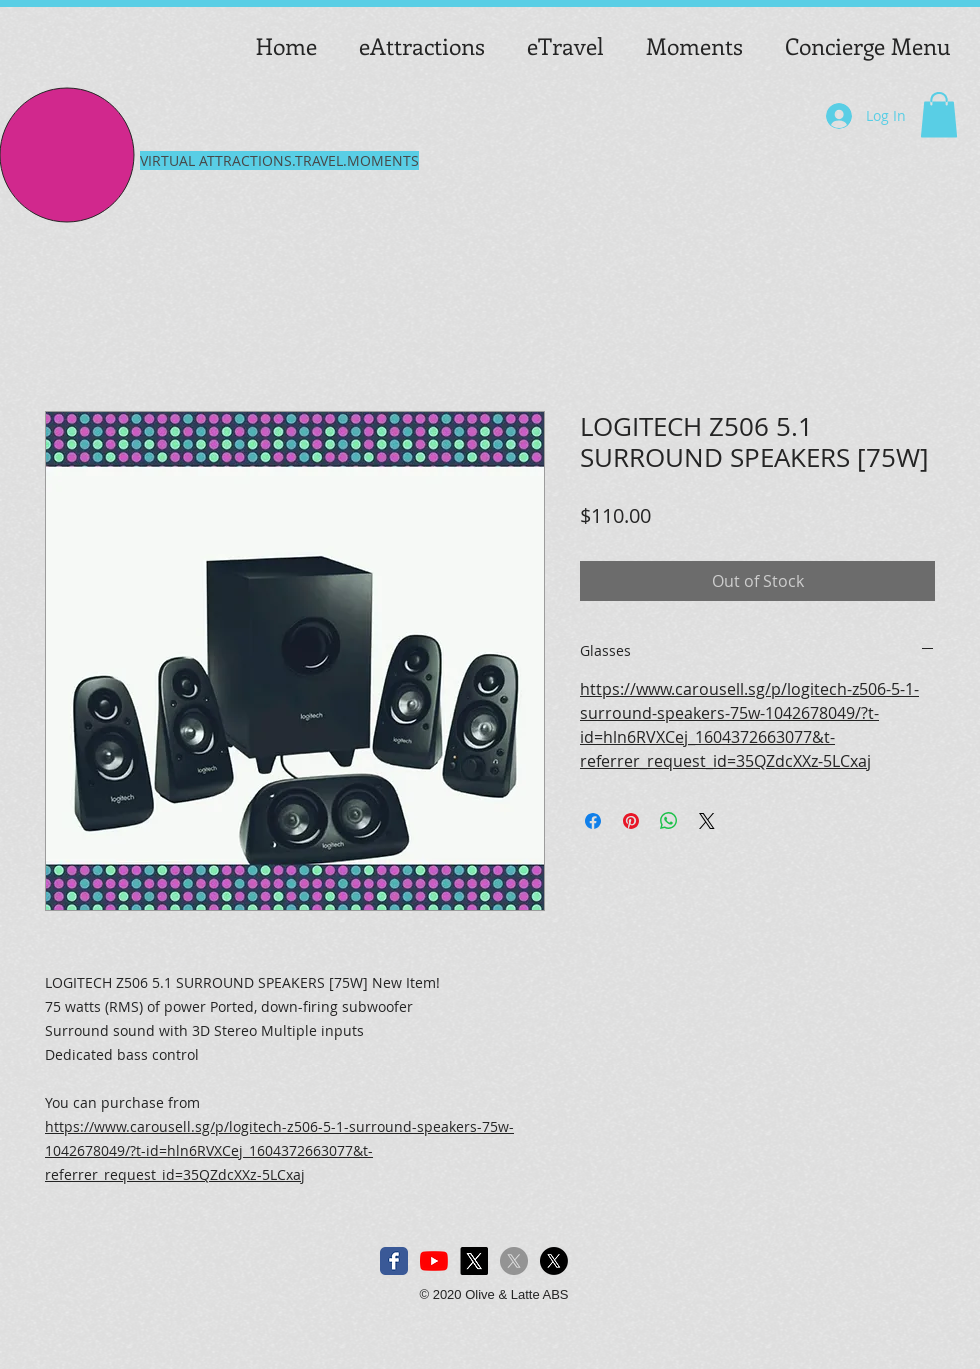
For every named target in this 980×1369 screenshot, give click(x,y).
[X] (474, 1261)
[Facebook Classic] (394, 1261)
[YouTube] (434, 1261)
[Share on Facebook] (593, 821)
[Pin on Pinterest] (631, 821)
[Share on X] (707, 821)
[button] (939, 114)
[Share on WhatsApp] (669, 821)
